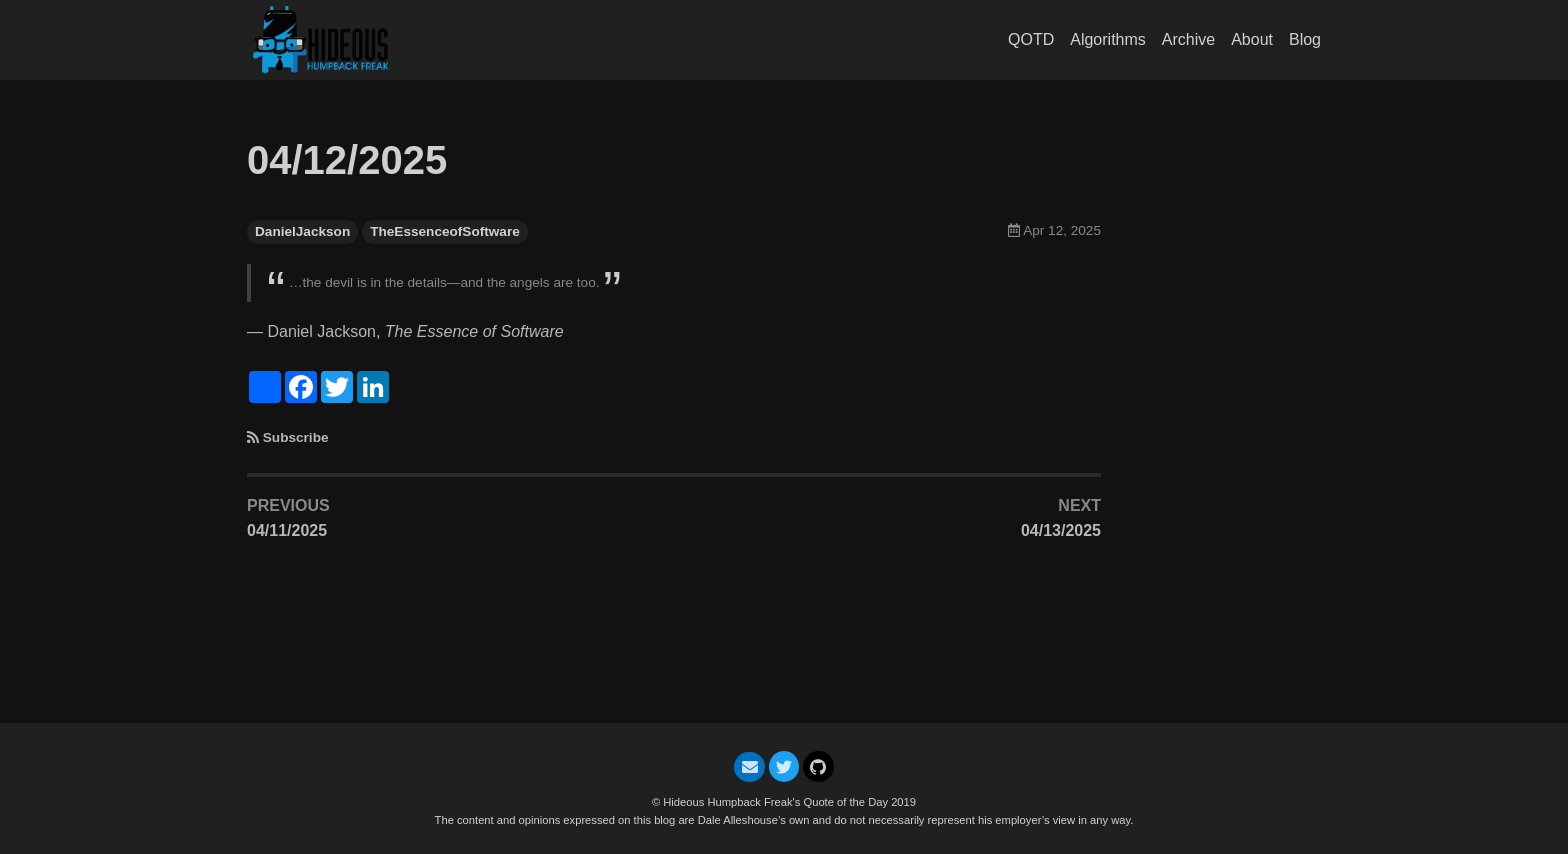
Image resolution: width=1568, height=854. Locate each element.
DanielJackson (302, 231)
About (1252, 39)
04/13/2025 (1061, 530)
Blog (1305, 39)
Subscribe (296, 437)
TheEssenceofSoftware (445, 231)
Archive (1188, 39)
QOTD (1031, 39)
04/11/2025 (287, 530)
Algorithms (1108, 39)
